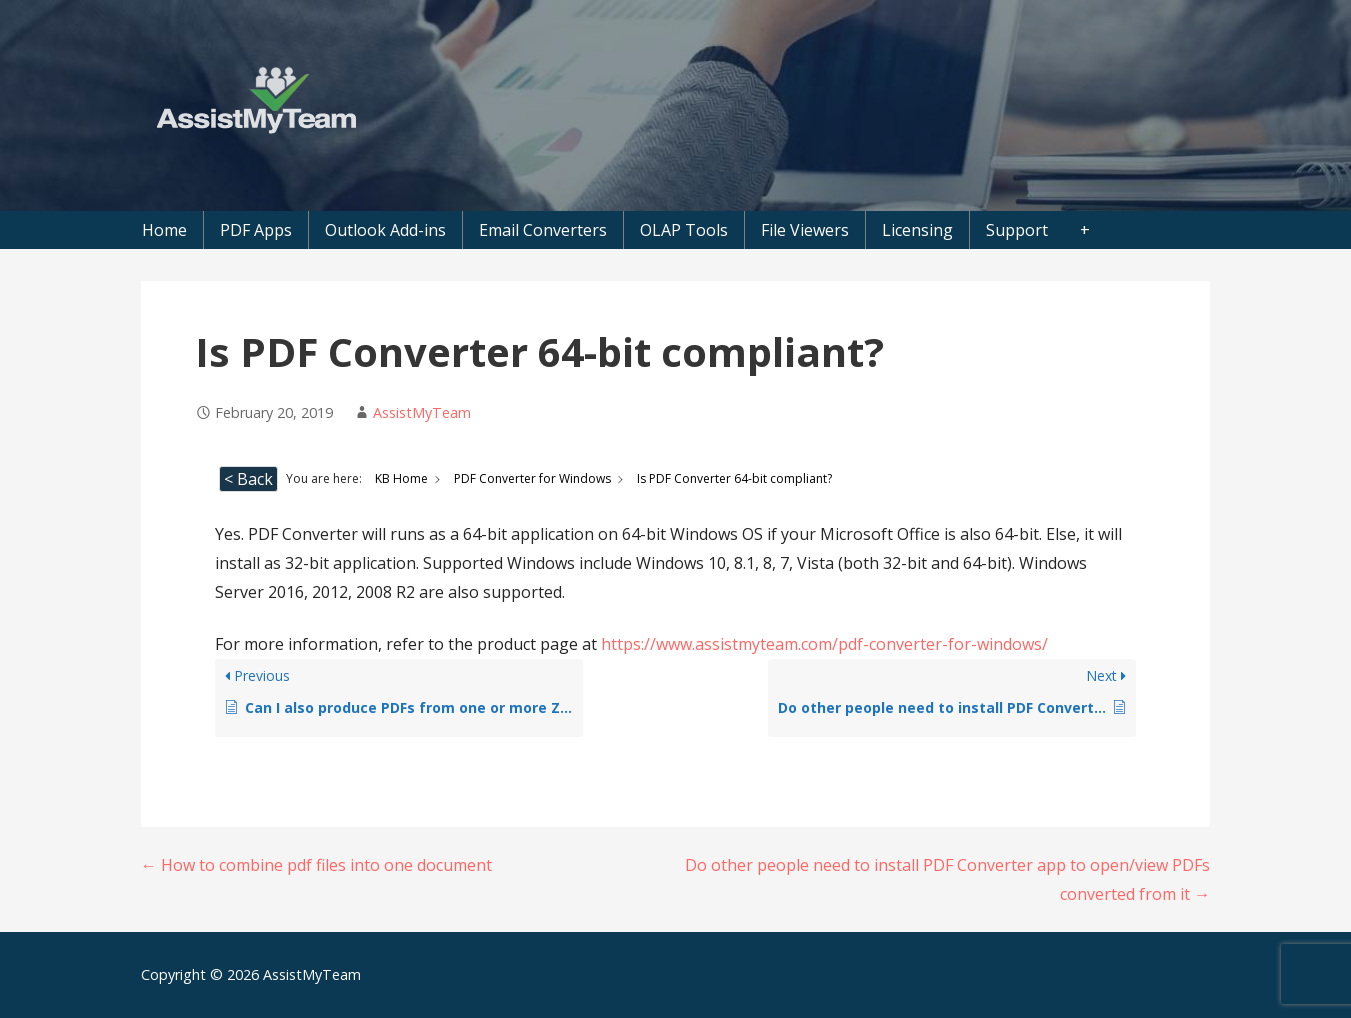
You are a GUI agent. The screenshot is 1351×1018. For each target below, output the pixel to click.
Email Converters (543, 230)
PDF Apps (256, 230)
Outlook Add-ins (385, 230)
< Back (248, 479)
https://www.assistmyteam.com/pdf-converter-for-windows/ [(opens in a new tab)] (824, 644)
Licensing (917, 230)
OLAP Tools (684, 230)
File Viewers (805, 230)
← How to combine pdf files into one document (316, 865)
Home (164, 230)
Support (1017, 230)
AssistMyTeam (422, 412)
